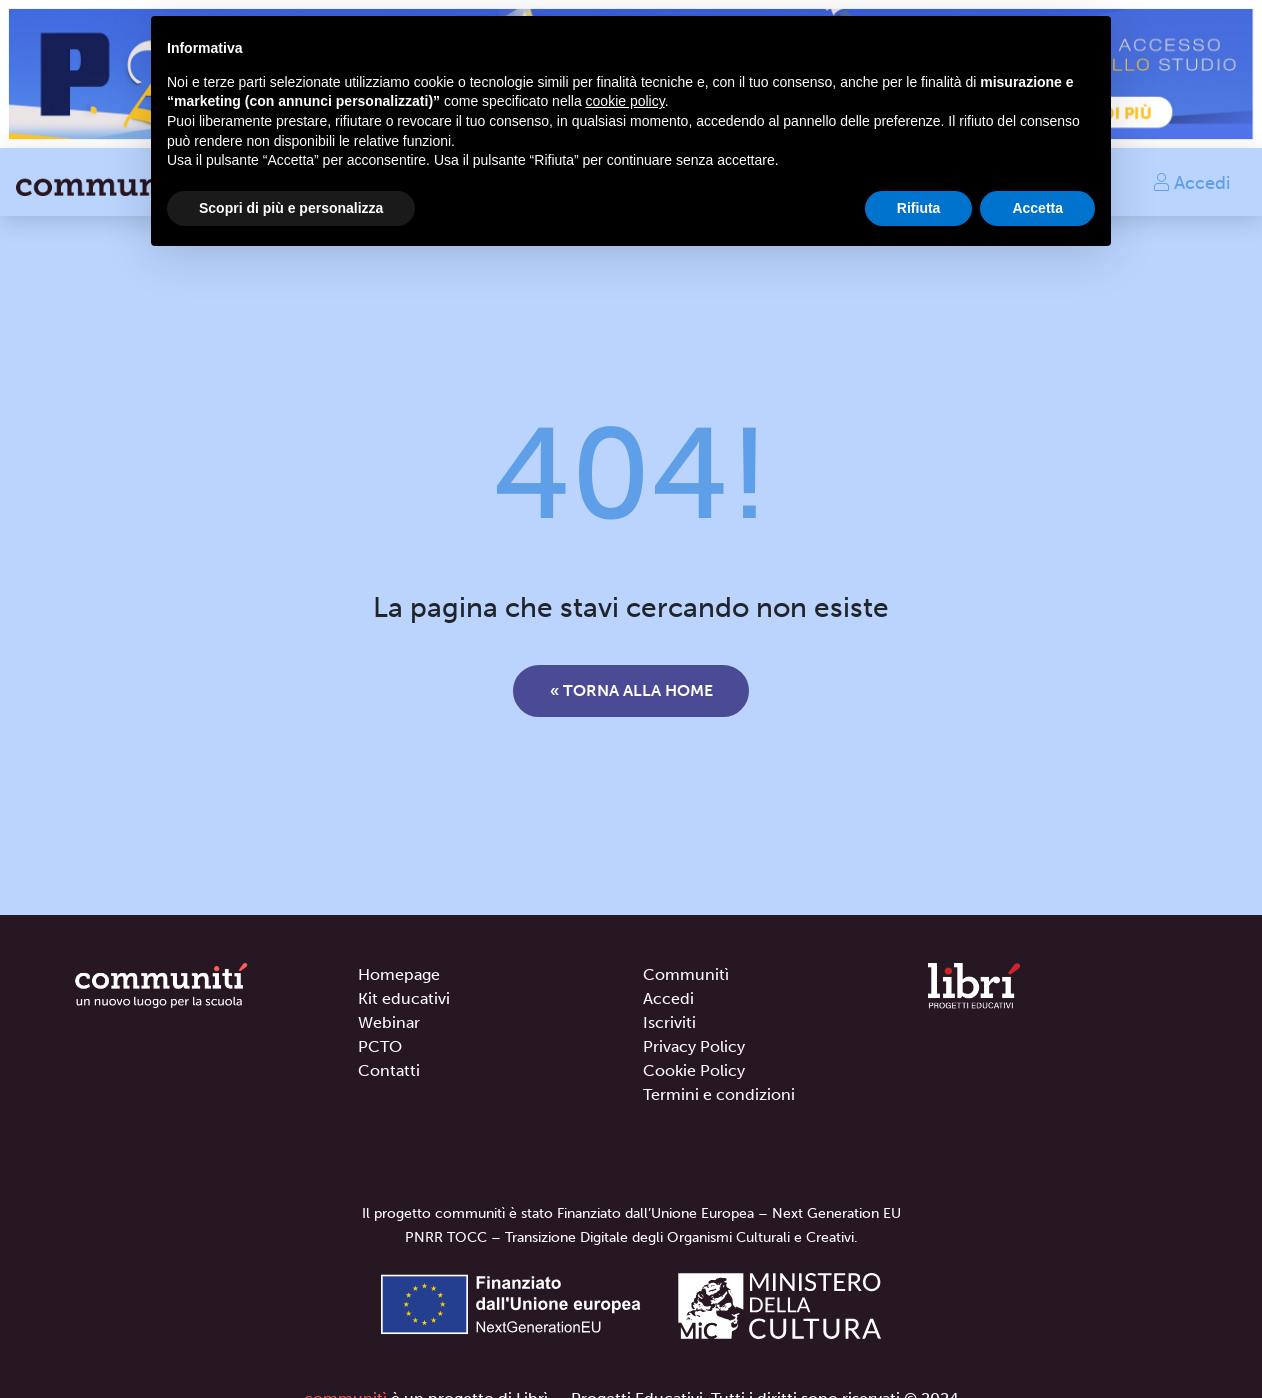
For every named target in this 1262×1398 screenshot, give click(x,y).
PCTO (380, 1046)
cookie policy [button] (625, 101)
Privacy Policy (694, 1046)
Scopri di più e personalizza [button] (291, 208)
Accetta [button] (1037, 208)
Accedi (1191, 182)
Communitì (686, 974)
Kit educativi (404, 998)
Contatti (389, 1070)
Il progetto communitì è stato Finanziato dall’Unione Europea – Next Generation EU (631, 1213)
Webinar (389, 1022)
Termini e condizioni (719, 1094)
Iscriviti (669, 1022)
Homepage (399, 974)
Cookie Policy (694, 1070)
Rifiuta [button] (919, 208)
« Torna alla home (631, 690)
